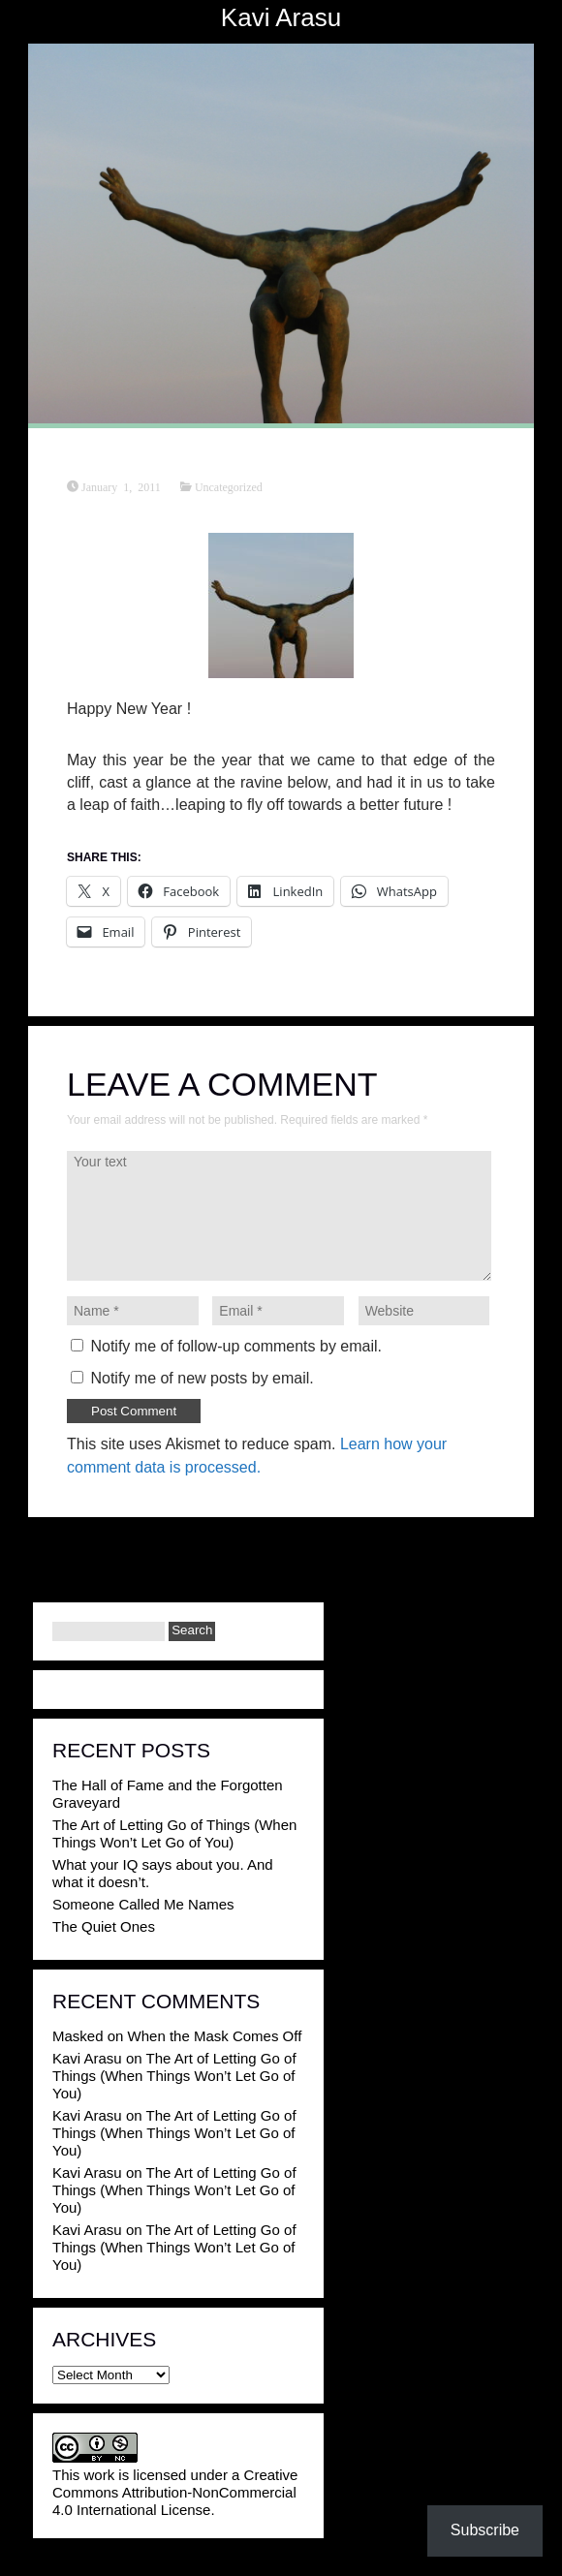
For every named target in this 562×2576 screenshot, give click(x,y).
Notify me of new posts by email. (201, 1378)
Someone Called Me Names (143, 1904)
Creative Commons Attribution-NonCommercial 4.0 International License (174, 2492)
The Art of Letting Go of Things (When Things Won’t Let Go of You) (174, 1833)
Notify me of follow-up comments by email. (236, 1346)
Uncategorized (229, 486)
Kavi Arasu (281, 17)
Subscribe (485, 2530)
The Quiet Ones (103, 1926)
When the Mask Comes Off (215, 2036)
